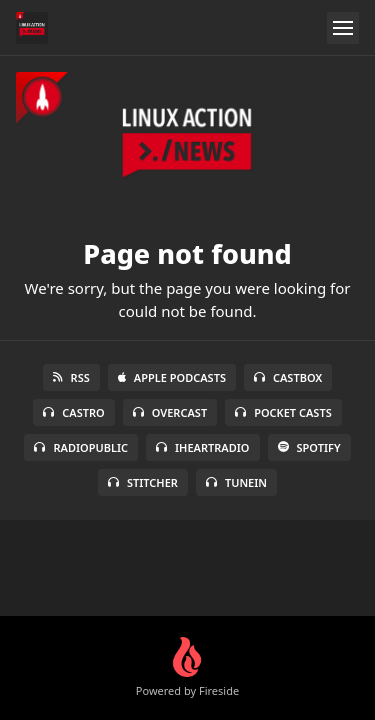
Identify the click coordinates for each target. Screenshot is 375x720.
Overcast (170, 412)
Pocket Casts (283, 412)
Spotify (309, 447)
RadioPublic (81, 447)
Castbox (288, 377)
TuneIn (236, 482)
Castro (73, 412)
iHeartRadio (203, 447)
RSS (71, 377)
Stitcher (143, 482)
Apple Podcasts (172, 377)
